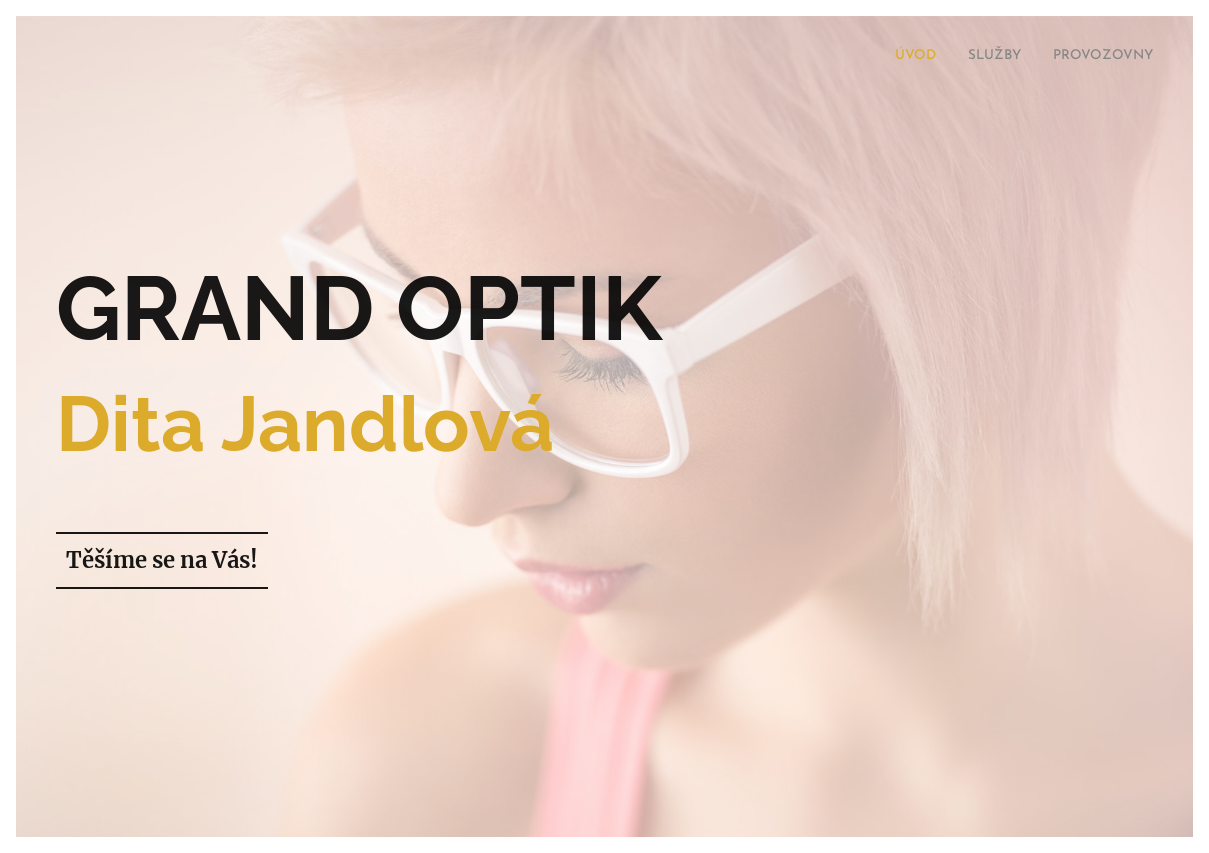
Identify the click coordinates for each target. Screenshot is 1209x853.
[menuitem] (1094, 57)
